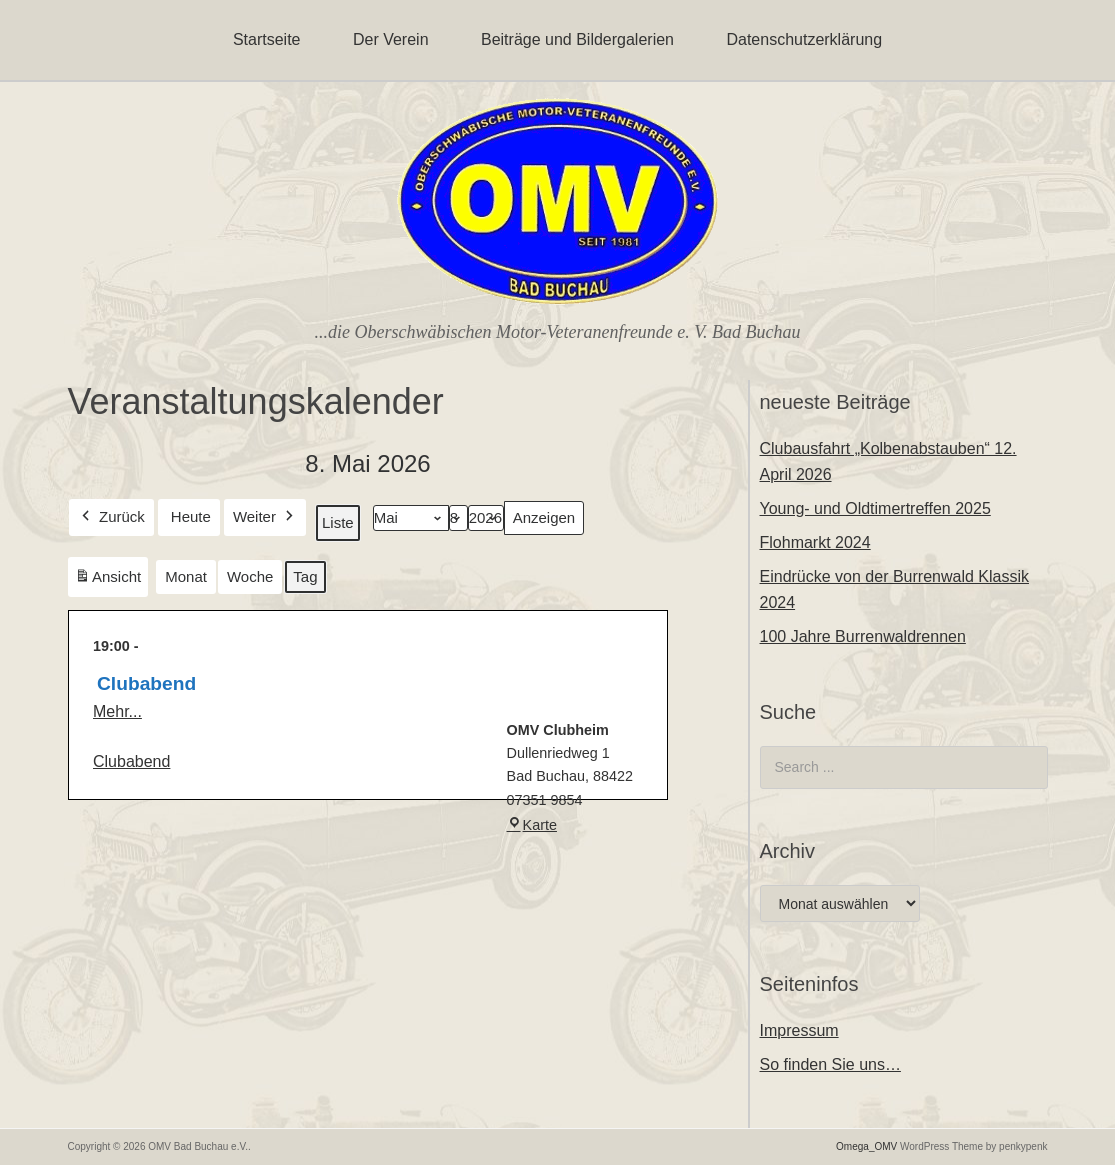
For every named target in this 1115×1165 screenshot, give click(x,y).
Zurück (111, 517)
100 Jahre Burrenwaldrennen (863, 636)
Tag (305, 576)
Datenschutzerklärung (804, 39)
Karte (531, 825)
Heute (190, 516)
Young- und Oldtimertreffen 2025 (875, 508)
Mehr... (117, 711)
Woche (249, 576)
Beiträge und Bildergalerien (577, 39)
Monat (186, 576)
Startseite (267, 39)
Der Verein (391, 39)
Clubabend (131, 760)
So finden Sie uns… (830, 1064)
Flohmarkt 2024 (815, 542)
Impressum (799, 1030)
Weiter (264, 517)
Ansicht (111, 580)
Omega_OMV (866, 1146)
